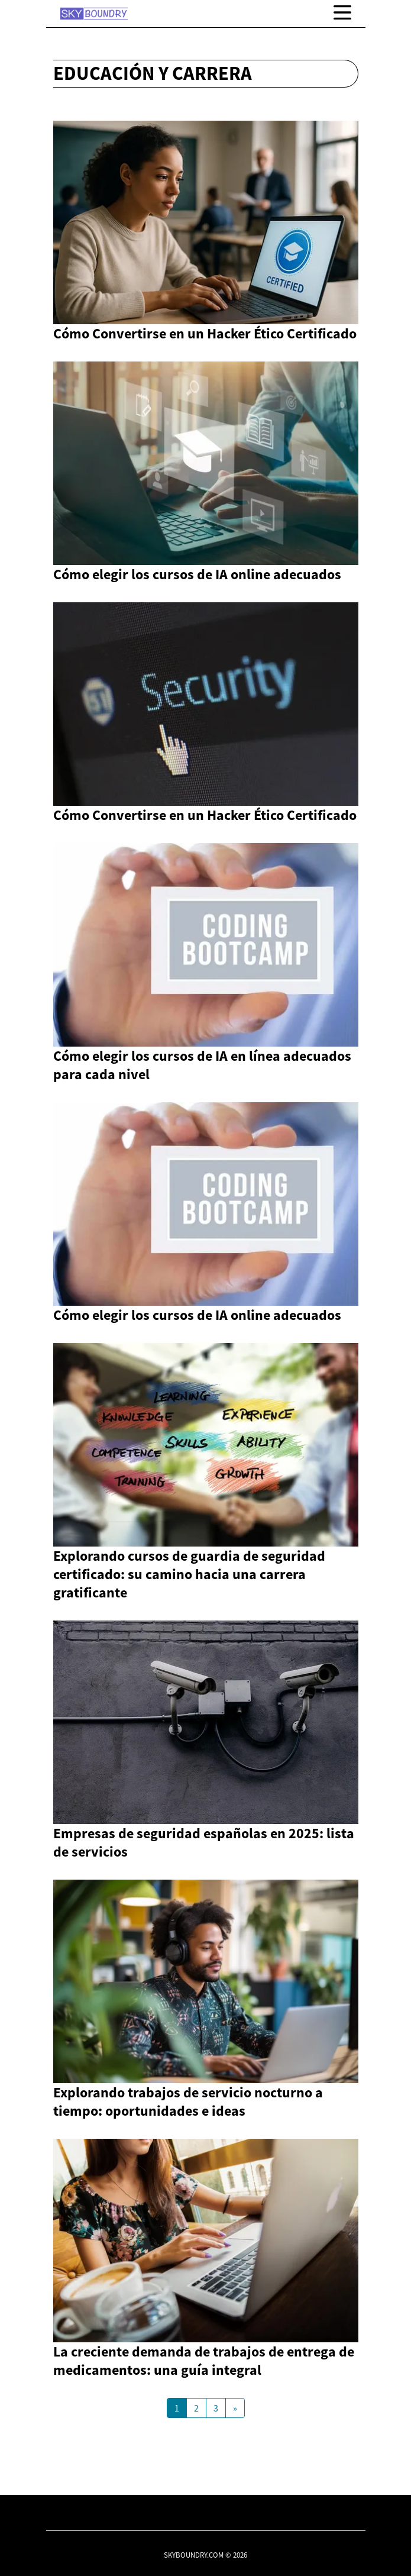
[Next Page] (235, 2408)
